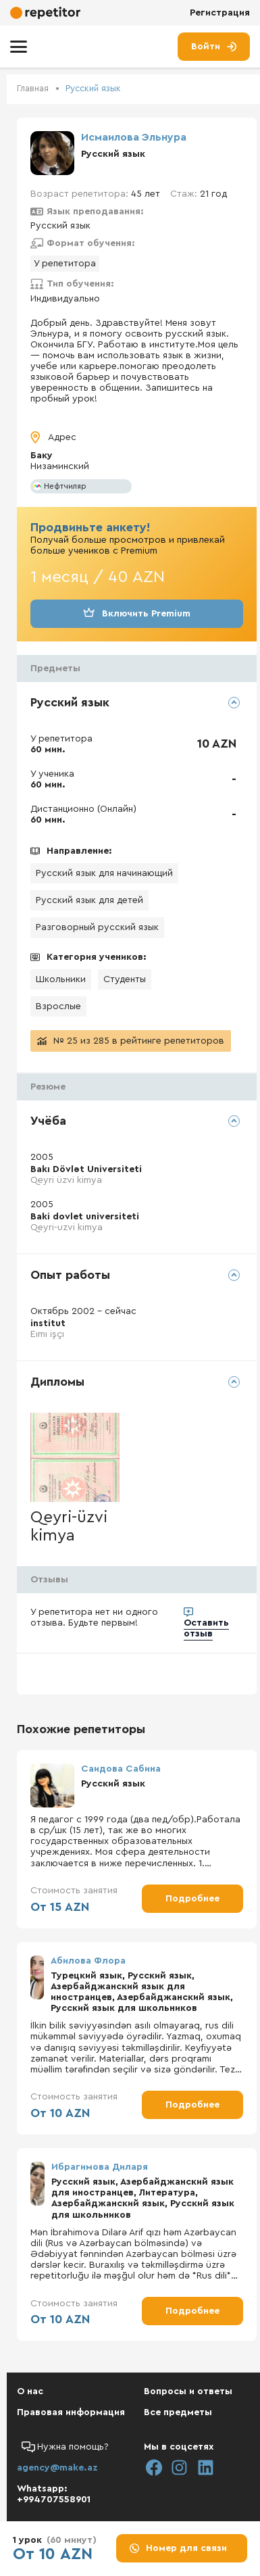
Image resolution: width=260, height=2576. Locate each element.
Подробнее (192, 1898)
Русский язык (93, 88)
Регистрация (220, 13)
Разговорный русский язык (97, 927)
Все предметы (178, 2412)
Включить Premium (136, 614)
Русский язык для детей (89, 900)
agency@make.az (57, 2468)
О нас (30, 2391)
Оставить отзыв (206, 1628)
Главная (33, 88)
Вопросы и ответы (188, 2391)
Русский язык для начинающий (104, 873)
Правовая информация (71, 2412)
